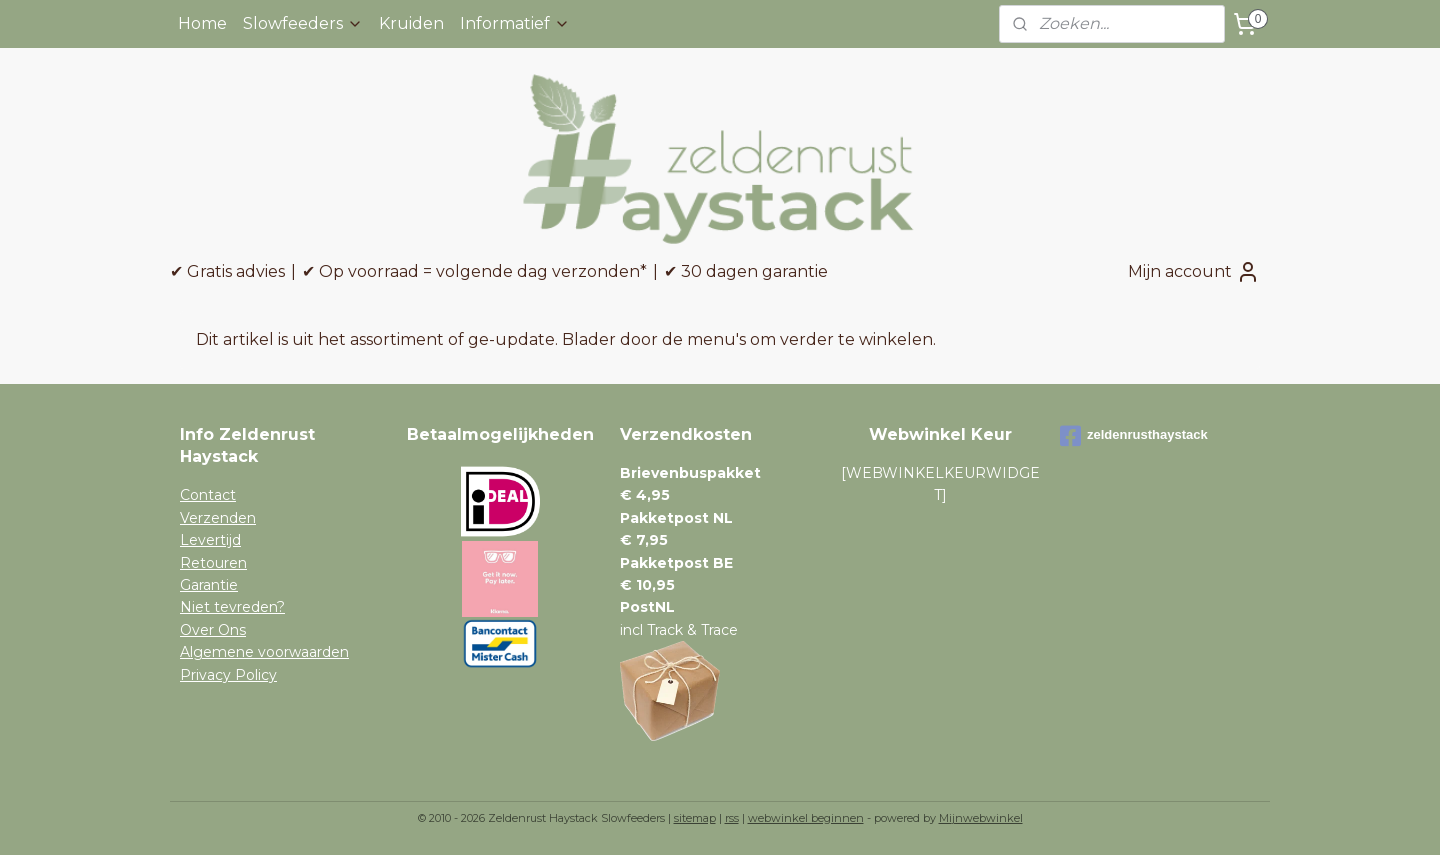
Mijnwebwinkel (981, 818)
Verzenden (218, 518)
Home (202, 23)
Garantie (209, 585)
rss (732, 818)
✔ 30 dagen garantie (746, 271)
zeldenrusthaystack (1134, 436)
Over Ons (213, 630)
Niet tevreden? (232, 607)
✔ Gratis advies (227, 271)
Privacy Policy (228, 675)
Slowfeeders (303, 23)
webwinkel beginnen (806, 818)
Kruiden (411, 23)
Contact (208, 495)
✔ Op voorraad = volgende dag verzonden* (474, 271)
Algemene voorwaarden (264, 652)
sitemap (695, 818)
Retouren (213, 563)
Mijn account (1194, 272)
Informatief (515, 23)
